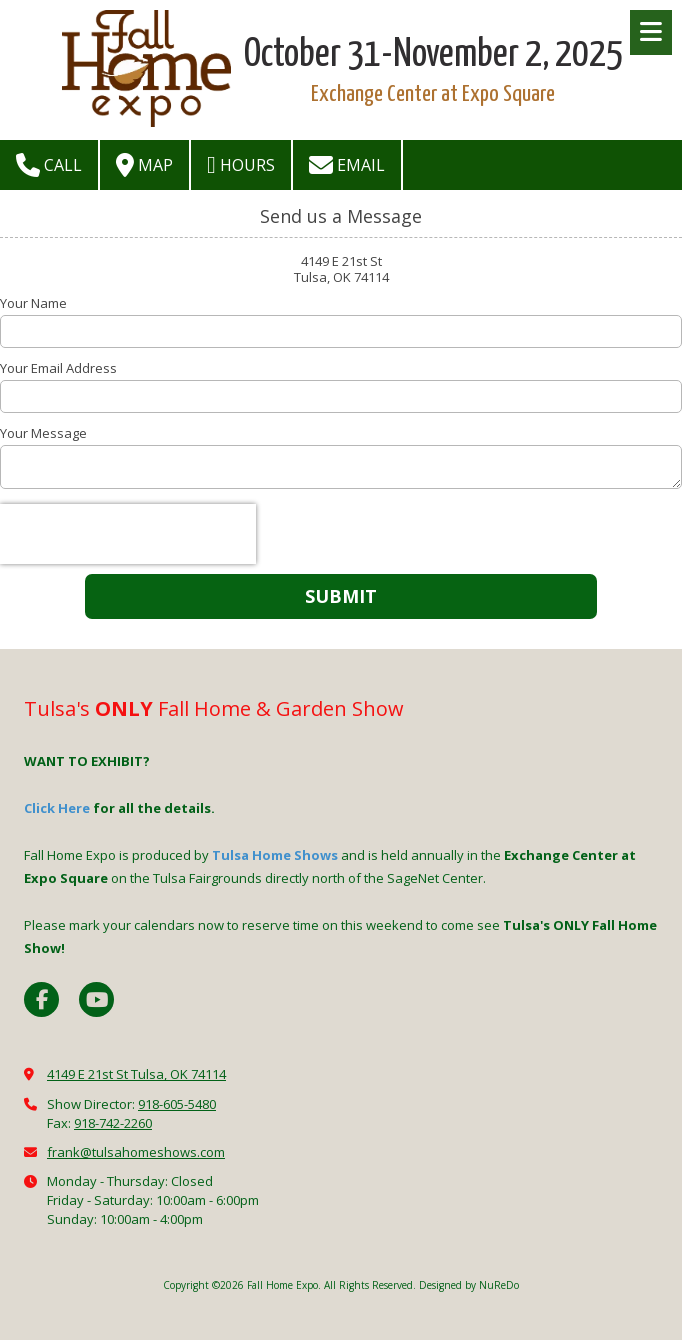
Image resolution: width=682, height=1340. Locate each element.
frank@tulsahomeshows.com (136, 1152)
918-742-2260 (113, 1123)
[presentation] (128, 534)
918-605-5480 (177, 1104)
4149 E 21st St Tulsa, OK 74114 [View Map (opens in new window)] (136, 1074)
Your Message (43, 433)
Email (347, 165)
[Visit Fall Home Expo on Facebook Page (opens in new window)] (41, 999)
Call (49, 165)
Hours (241, 165)
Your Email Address (58, 368)
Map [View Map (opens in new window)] (144, 165)
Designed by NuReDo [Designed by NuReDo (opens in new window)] (469, 1285)
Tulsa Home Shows (275, 855)
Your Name (33, 303)
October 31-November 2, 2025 (433, 55)
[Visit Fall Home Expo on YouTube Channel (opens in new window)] (96, 999)
